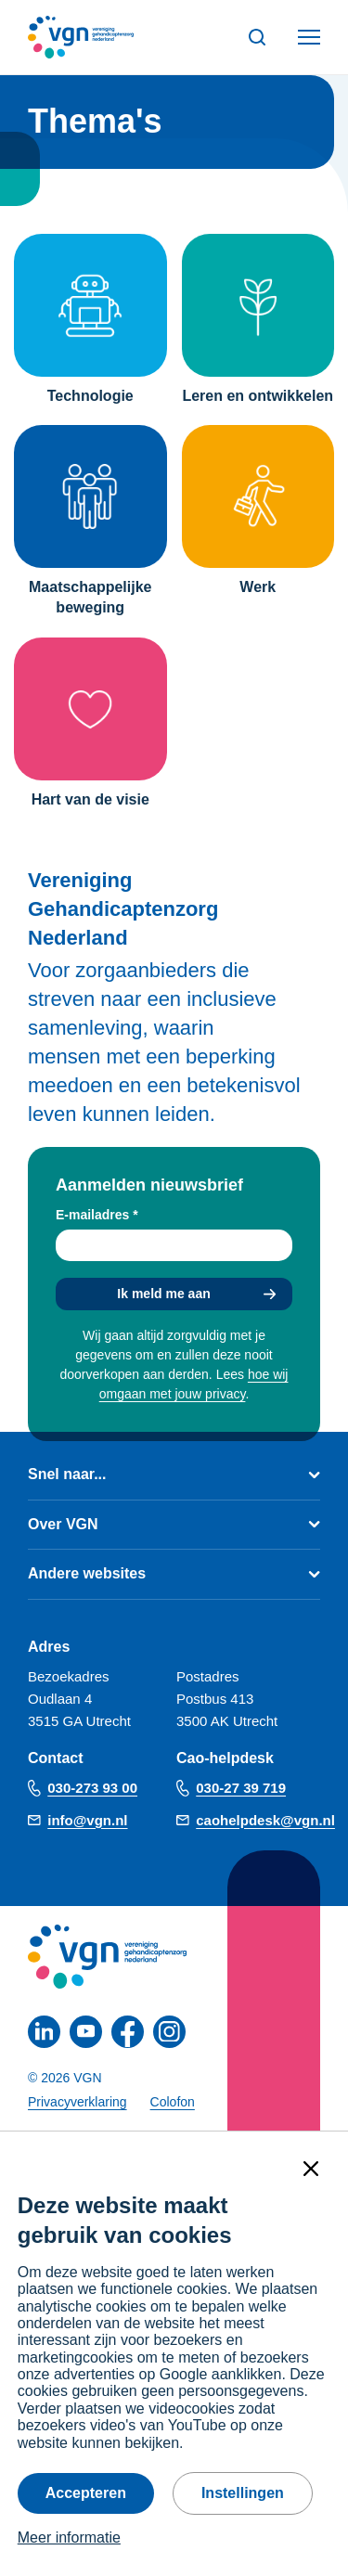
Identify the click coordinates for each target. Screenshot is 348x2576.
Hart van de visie (90, 799)
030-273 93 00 (92, 1788)
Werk (257, 587)
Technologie (90, 396)
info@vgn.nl (87, 1820)
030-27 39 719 (241, 1788)
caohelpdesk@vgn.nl (265, 1820)
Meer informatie (69, 2537)
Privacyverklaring (77, 2101)
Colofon (172, 2101)
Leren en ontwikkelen (257, 396)
